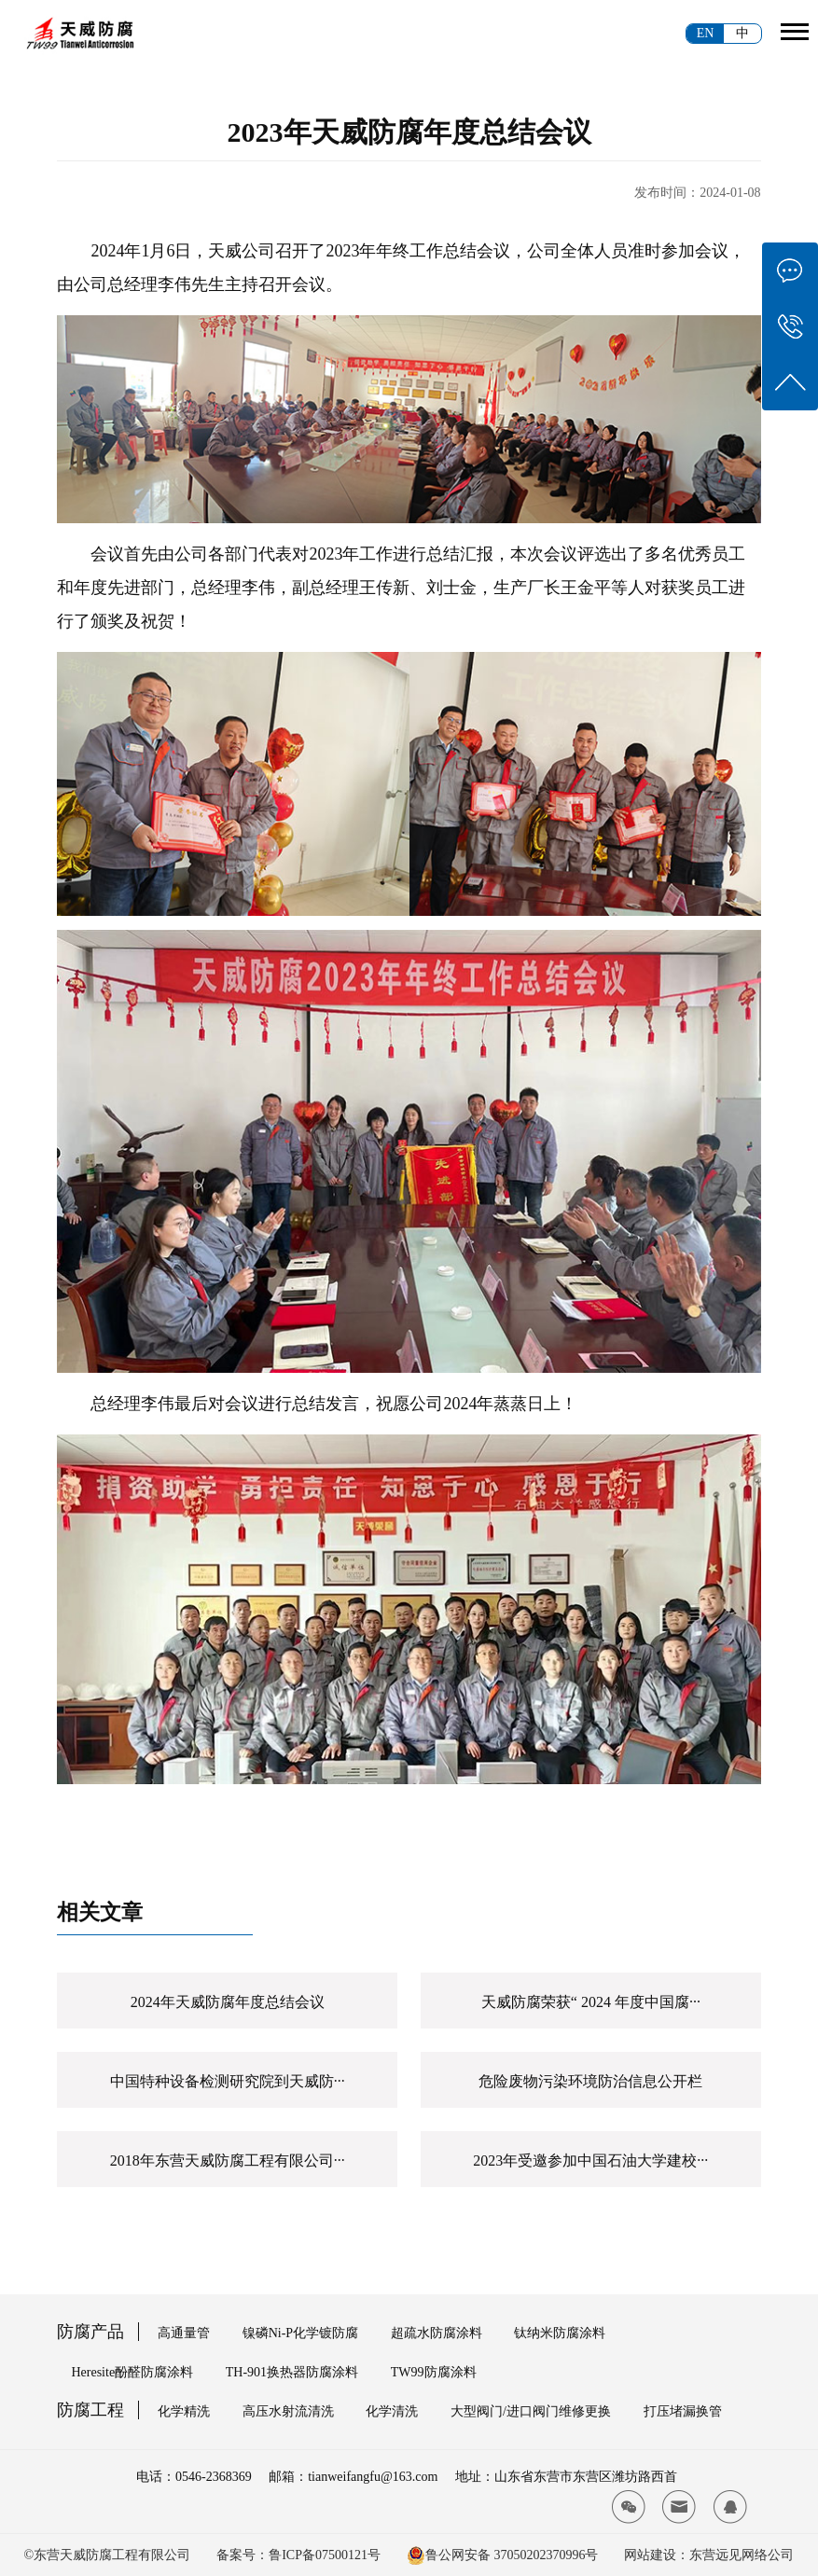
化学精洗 (184, 2411)
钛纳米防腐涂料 (559, 2333)
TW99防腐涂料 (434, 2372)
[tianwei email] (679, 2507)
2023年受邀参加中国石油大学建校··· (590, 2160)
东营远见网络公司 (741, 2555)
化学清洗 (392, 2411)
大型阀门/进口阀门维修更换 (531, 2411)
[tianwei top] (790, 382)
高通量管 (184, 2333)
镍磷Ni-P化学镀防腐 (300, 2333)
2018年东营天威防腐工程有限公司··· (227, 2160)
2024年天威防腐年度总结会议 (228, 2002)
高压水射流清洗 (288, 2411)
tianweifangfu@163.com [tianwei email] (372, 2477)
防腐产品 (90, 2331)
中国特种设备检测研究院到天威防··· (227, 2081)
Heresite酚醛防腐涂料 (132, 2372)
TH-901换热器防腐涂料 (292, 2372)
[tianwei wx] (628, 2507)
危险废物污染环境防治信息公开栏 (590, 2081)
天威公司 (241, 251)
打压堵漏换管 (683, 2411)
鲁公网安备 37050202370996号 (512, 2555)
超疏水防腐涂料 (436, 2333)
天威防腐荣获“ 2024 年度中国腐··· (590, 2002)
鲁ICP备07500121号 (325, 2555)
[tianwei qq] (730, 2507)
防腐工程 (90, 2410)
